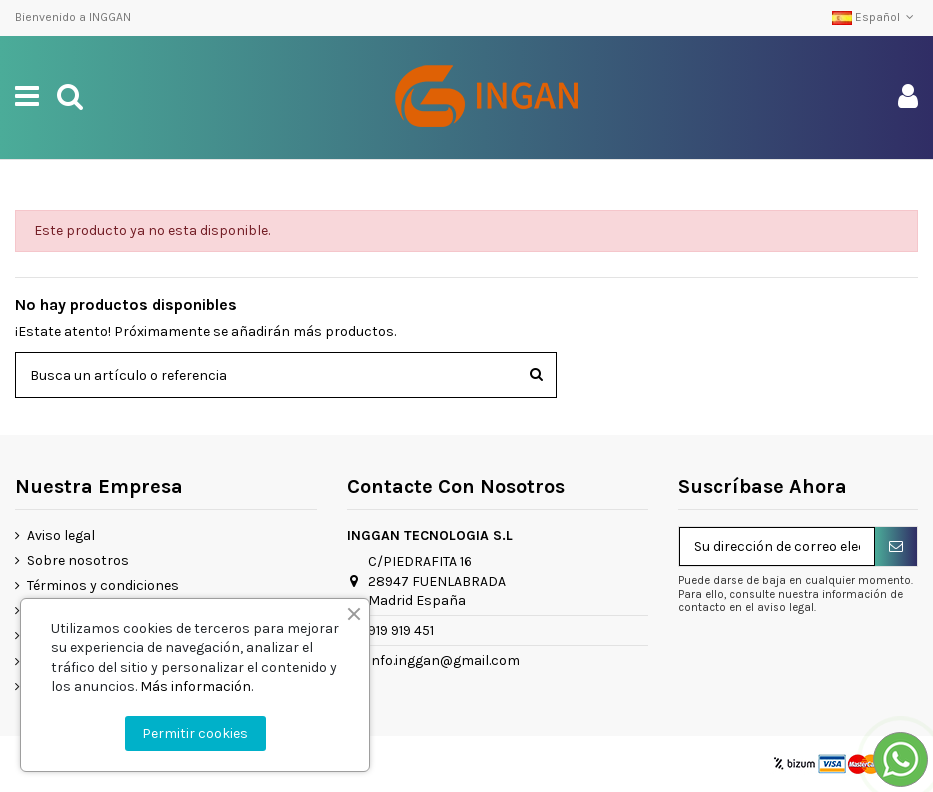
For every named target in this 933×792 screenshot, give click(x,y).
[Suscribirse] (896, 547)
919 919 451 (401, 630)
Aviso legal (61, 535)
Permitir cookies (195, 733)
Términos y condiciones (103, 585)
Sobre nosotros (78, 560)
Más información (195, 686)
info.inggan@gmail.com (444, 660)
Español (875, 17)
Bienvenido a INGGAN (73, 17)
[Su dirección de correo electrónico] (777, 547)
